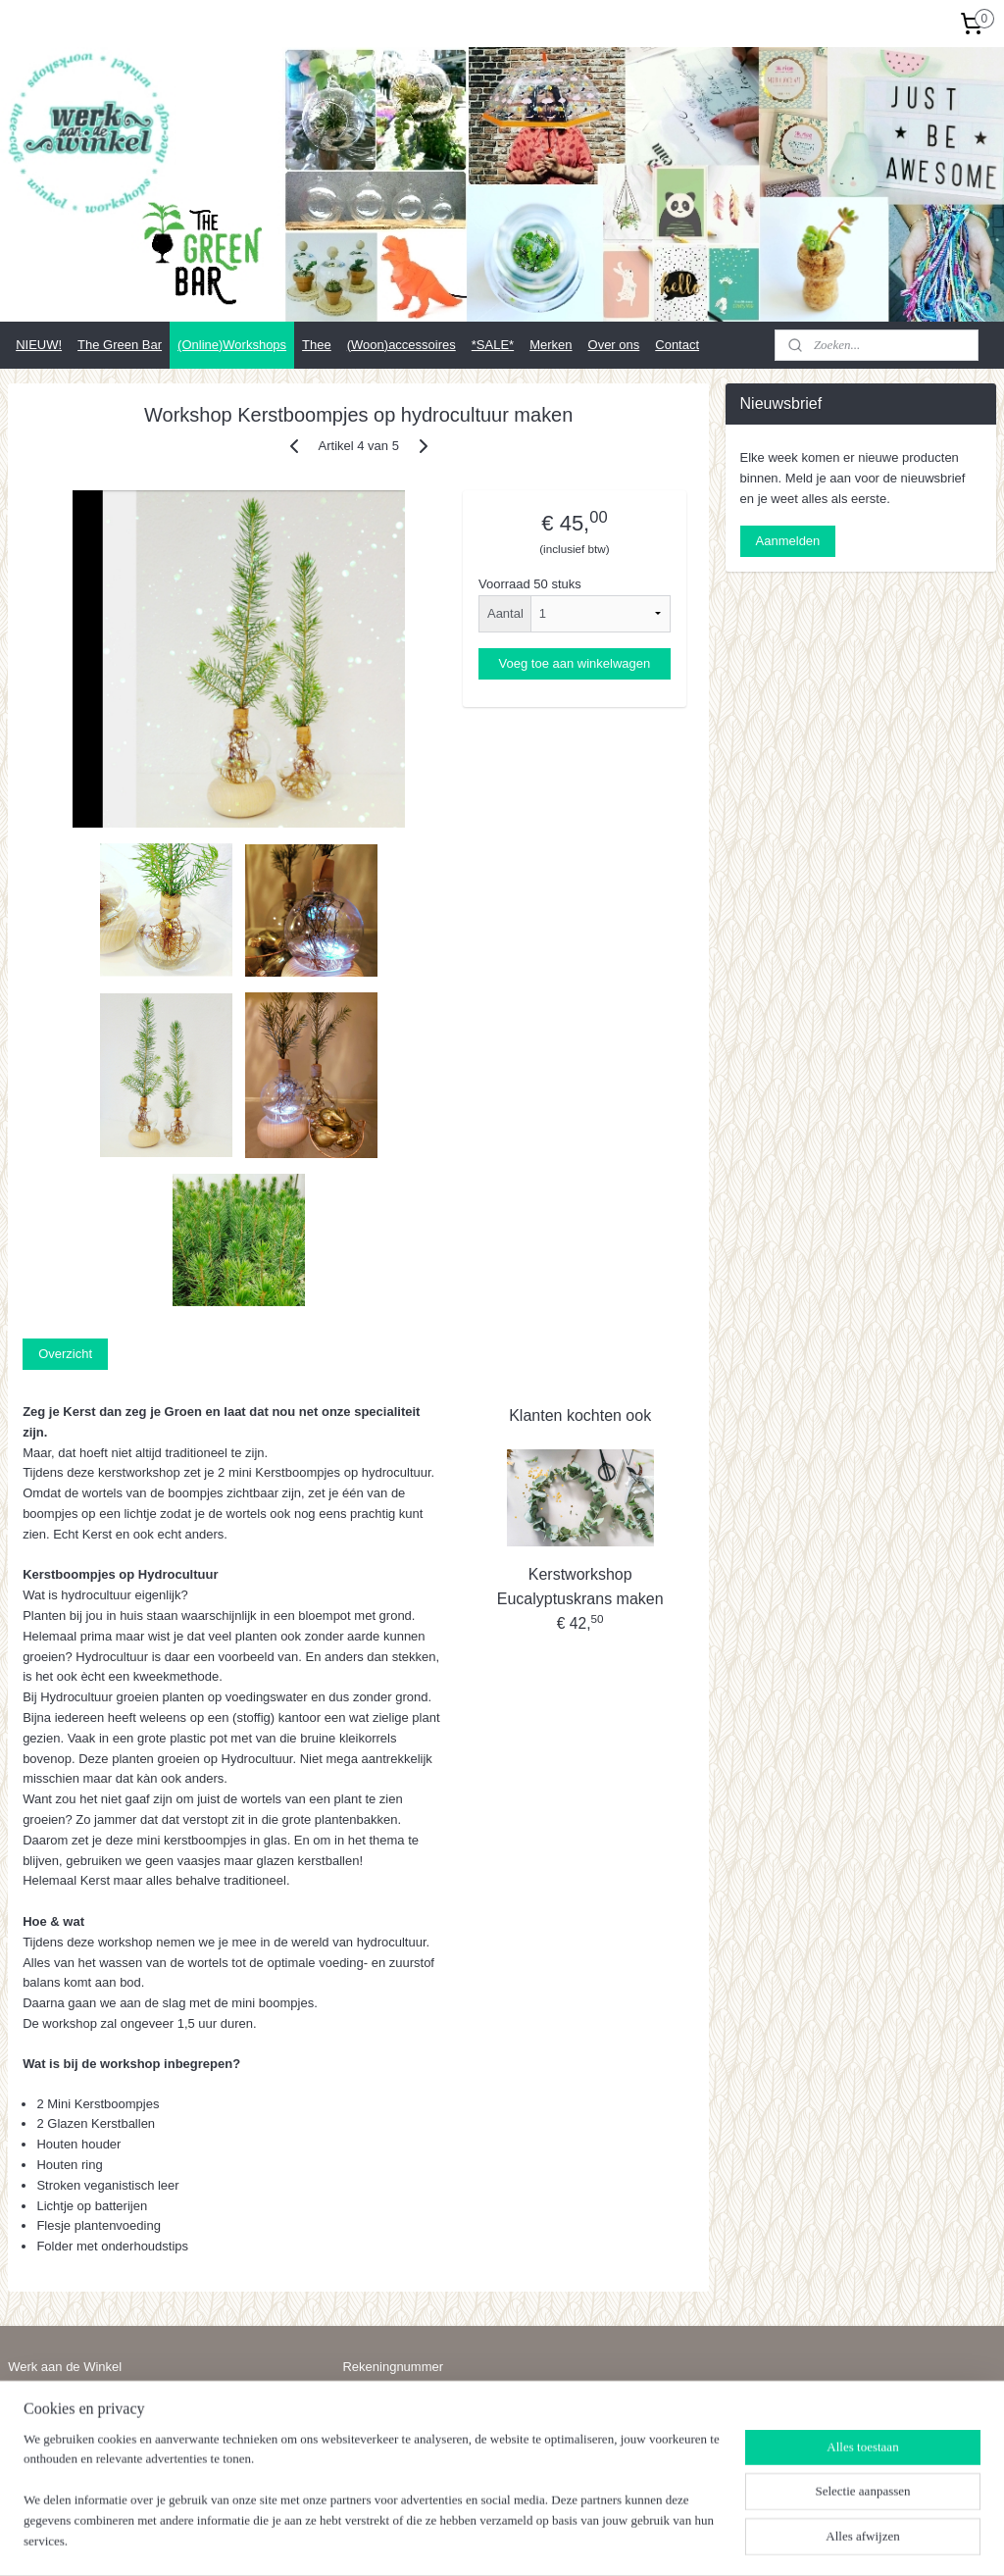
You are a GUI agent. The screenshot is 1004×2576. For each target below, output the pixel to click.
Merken (550, 344)
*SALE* (493, 344)
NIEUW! (39, 344)
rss (491, 2540)
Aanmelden (788, 540)
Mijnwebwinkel (708, 2540)
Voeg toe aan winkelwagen (575, 663)
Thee (316, 344)
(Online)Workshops (231, 344)
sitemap (457, 2540)
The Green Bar (119, 344)
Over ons (614, 344)
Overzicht (65, 1353)
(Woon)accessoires (401, 344)
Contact (677, 344)
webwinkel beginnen (556, 2540)
